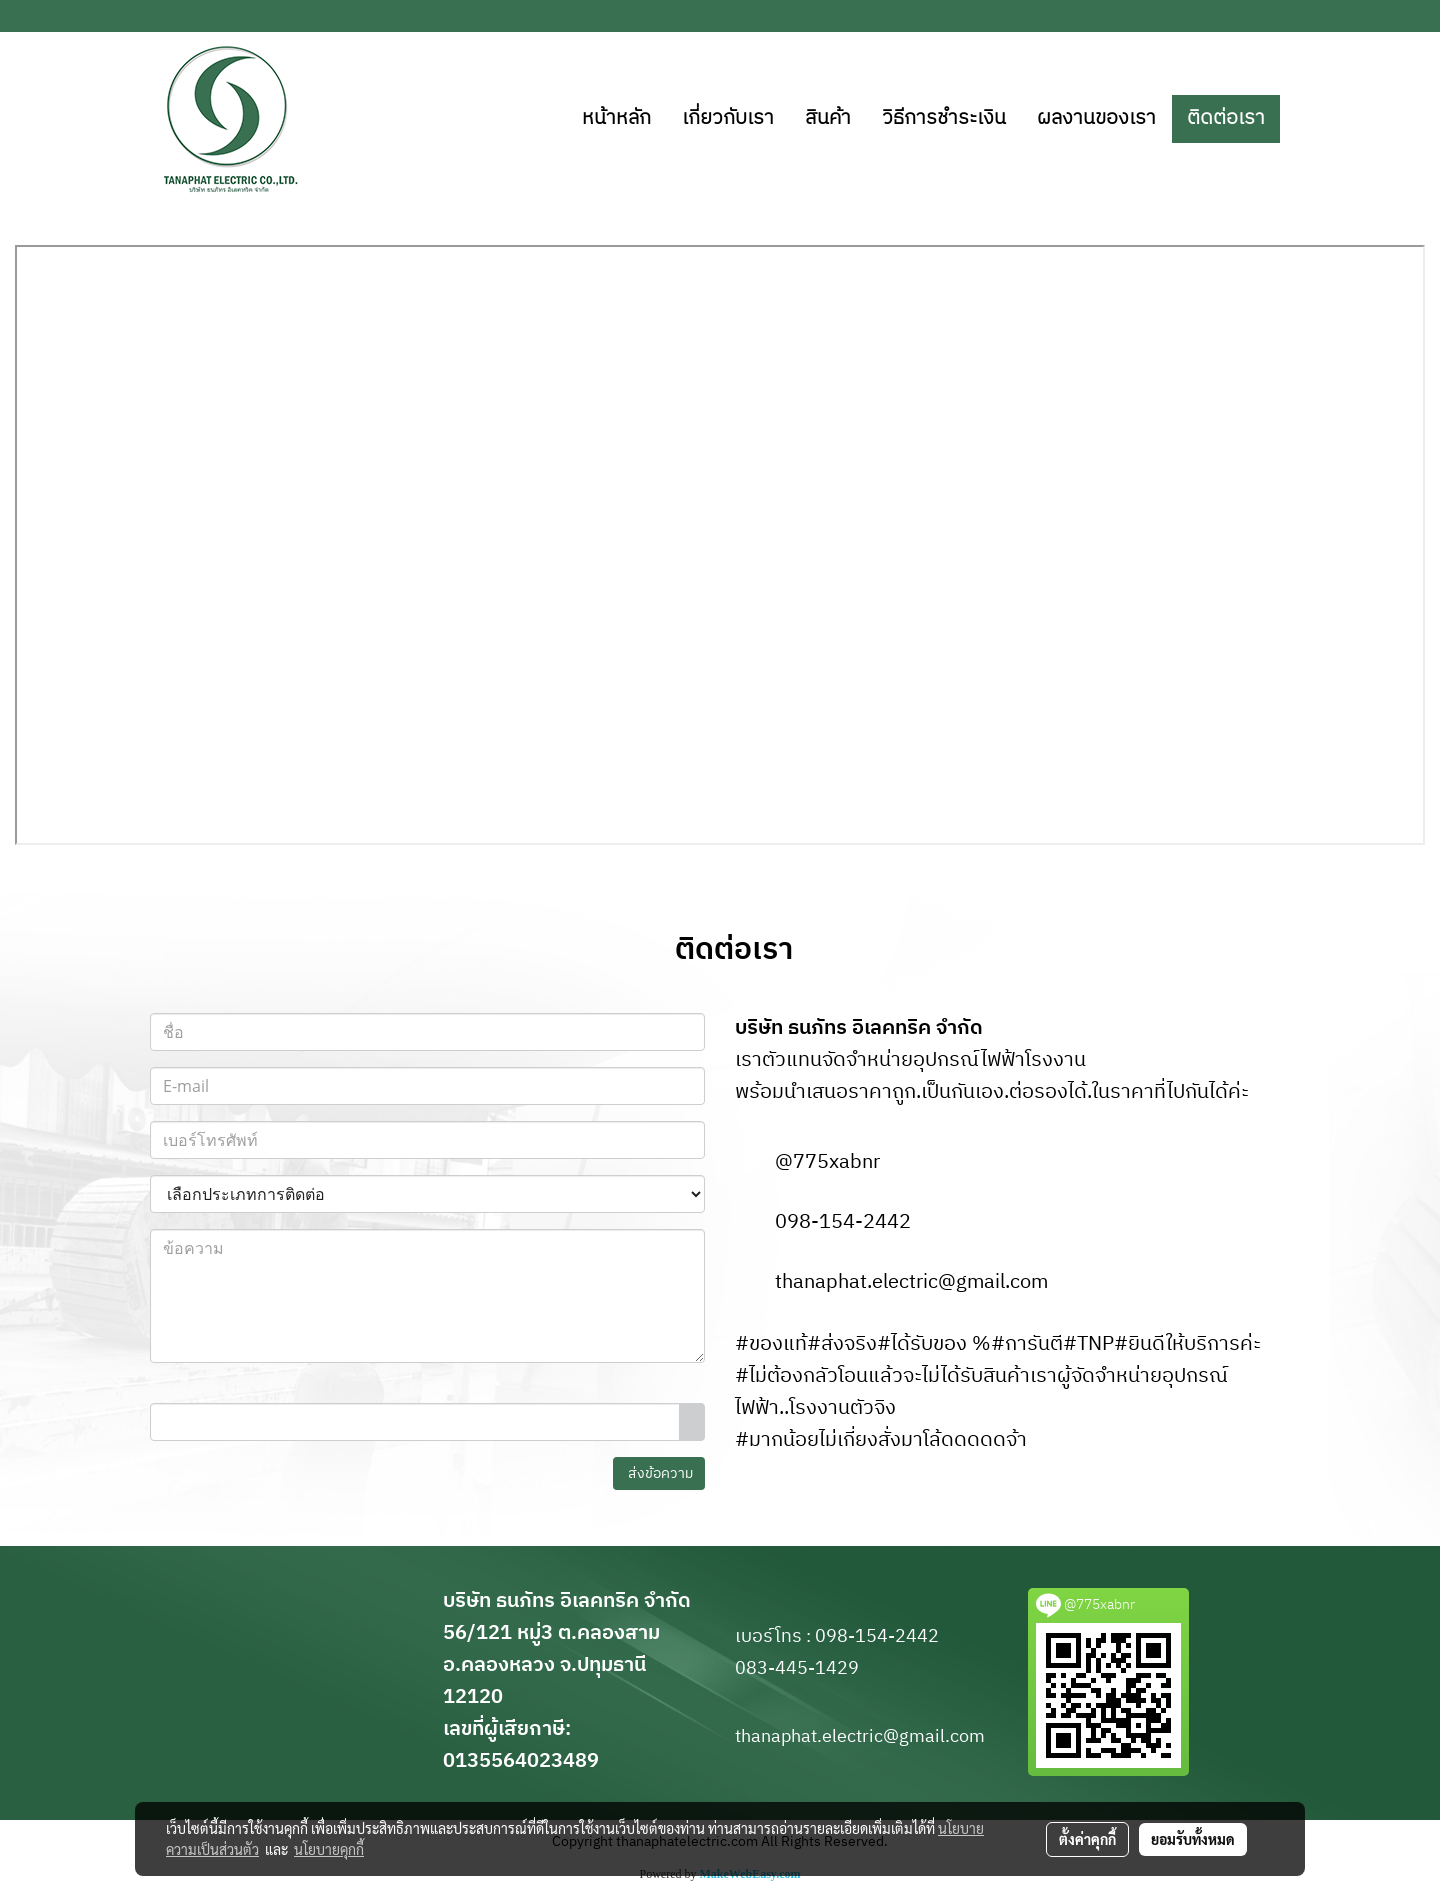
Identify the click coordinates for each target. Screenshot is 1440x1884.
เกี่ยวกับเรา (728, 118)
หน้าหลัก (616, 118)
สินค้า (828, 118)
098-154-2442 (843, 1222)
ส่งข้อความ (659, 1473)
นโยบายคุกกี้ (329, 1849)
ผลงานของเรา (1096, 118)
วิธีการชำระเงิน (944, 118)
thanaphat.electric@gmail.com (911, 1282)
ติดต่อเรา (1226, 118)
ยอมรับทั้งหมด (1193, 1839)
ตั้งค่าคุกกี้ (1087, 1839)
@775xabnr (827, 1162)
